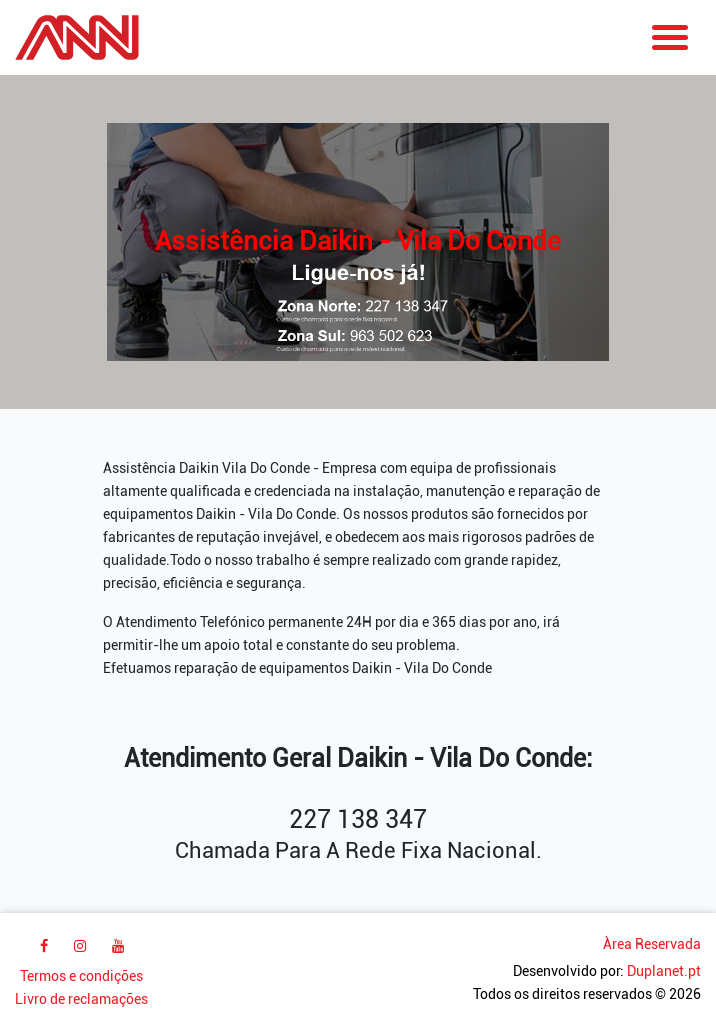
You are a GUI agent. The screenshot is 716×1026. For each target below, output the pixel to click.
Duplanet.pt (664, 971)
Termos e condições (81, 976)
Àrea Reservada (652, 944)
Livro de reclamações (81, 999)
